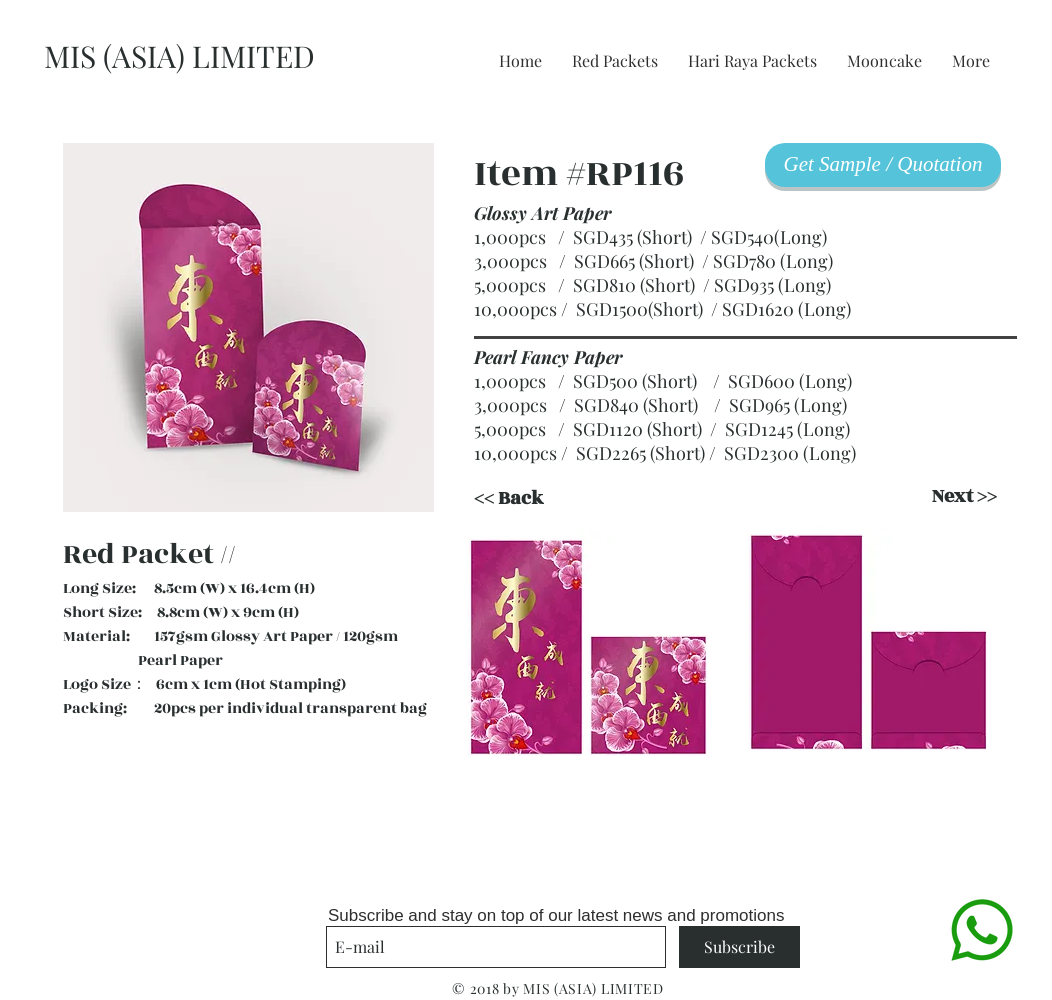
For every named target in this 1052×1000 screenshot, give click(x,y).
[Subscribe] (739, 947)
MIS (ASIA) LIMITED (179, 56)
